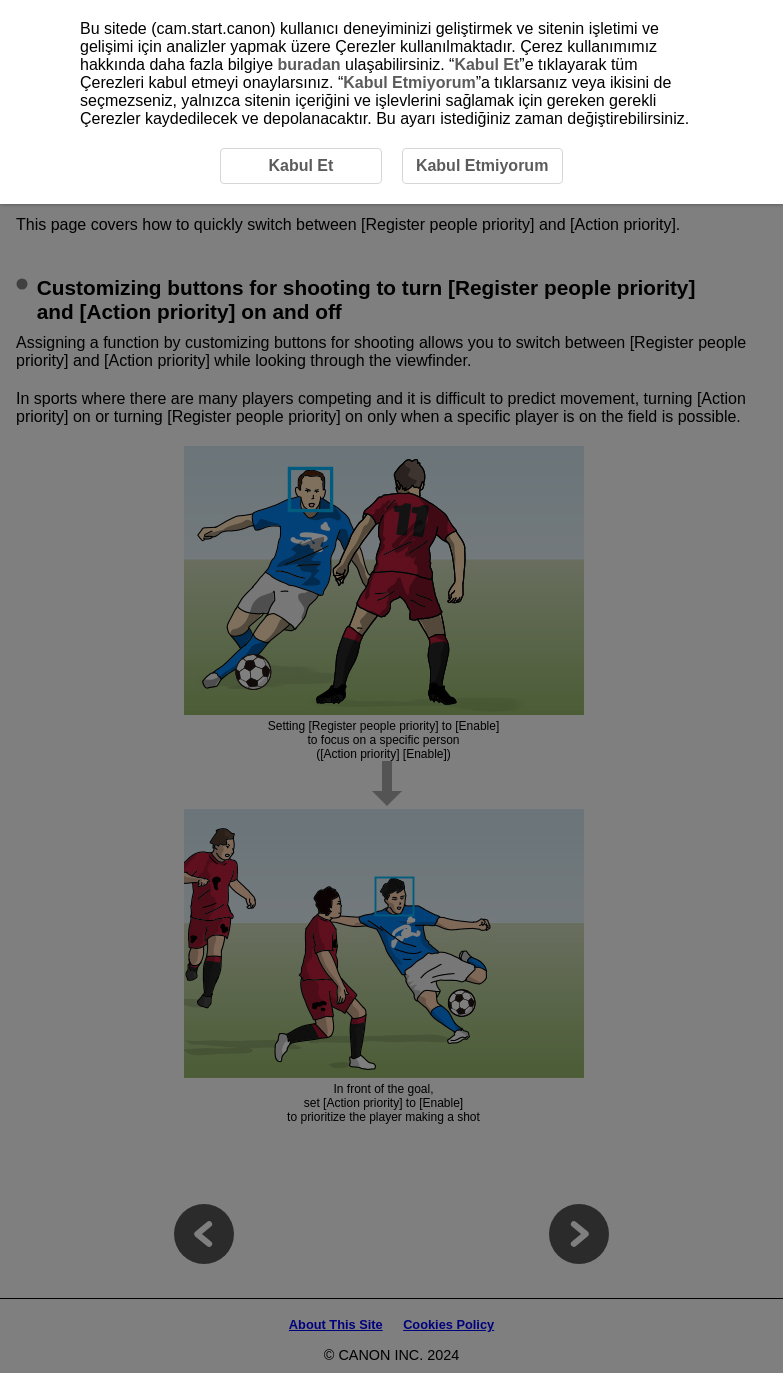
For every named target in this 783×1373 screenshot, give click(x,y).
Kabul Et (486, 64)
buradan (308, 64)
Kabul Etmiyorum (409, 82)
